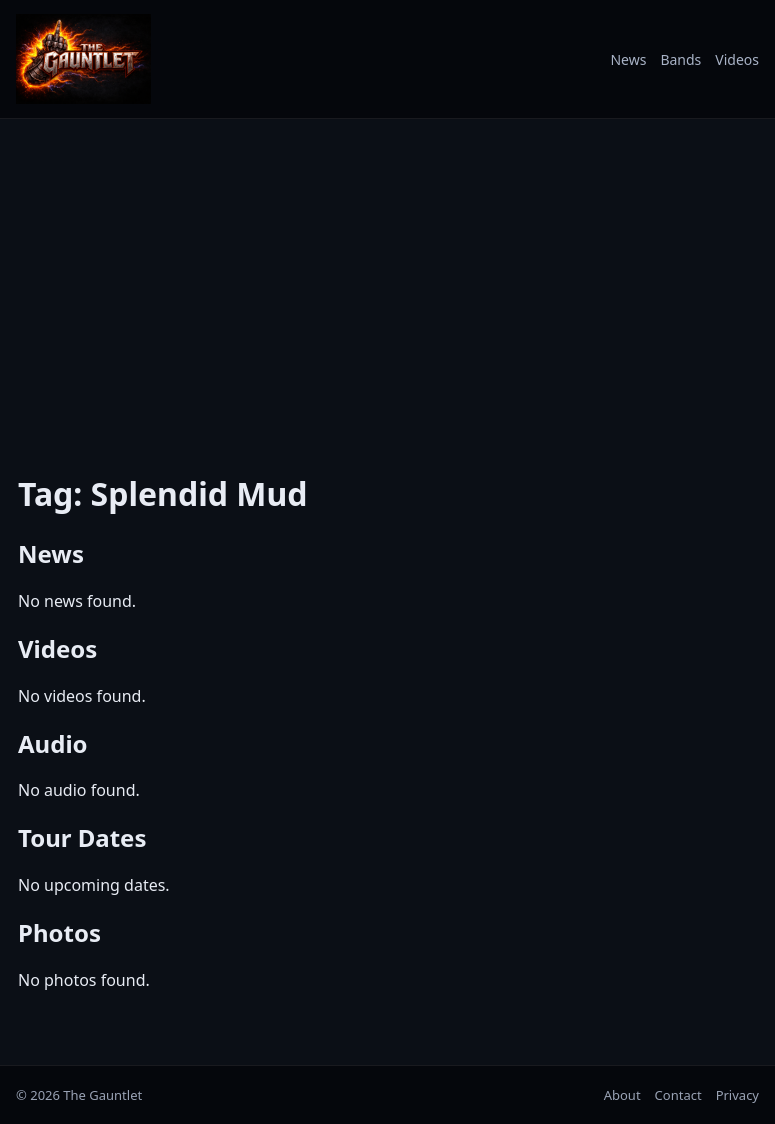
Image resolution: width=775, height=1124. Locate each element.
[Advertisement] (387, 283)
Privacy (737, 1095)
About (622, 1095)
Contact (678, 1095)
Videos (737, 59)
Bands (680, 59)
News (628, 59)
